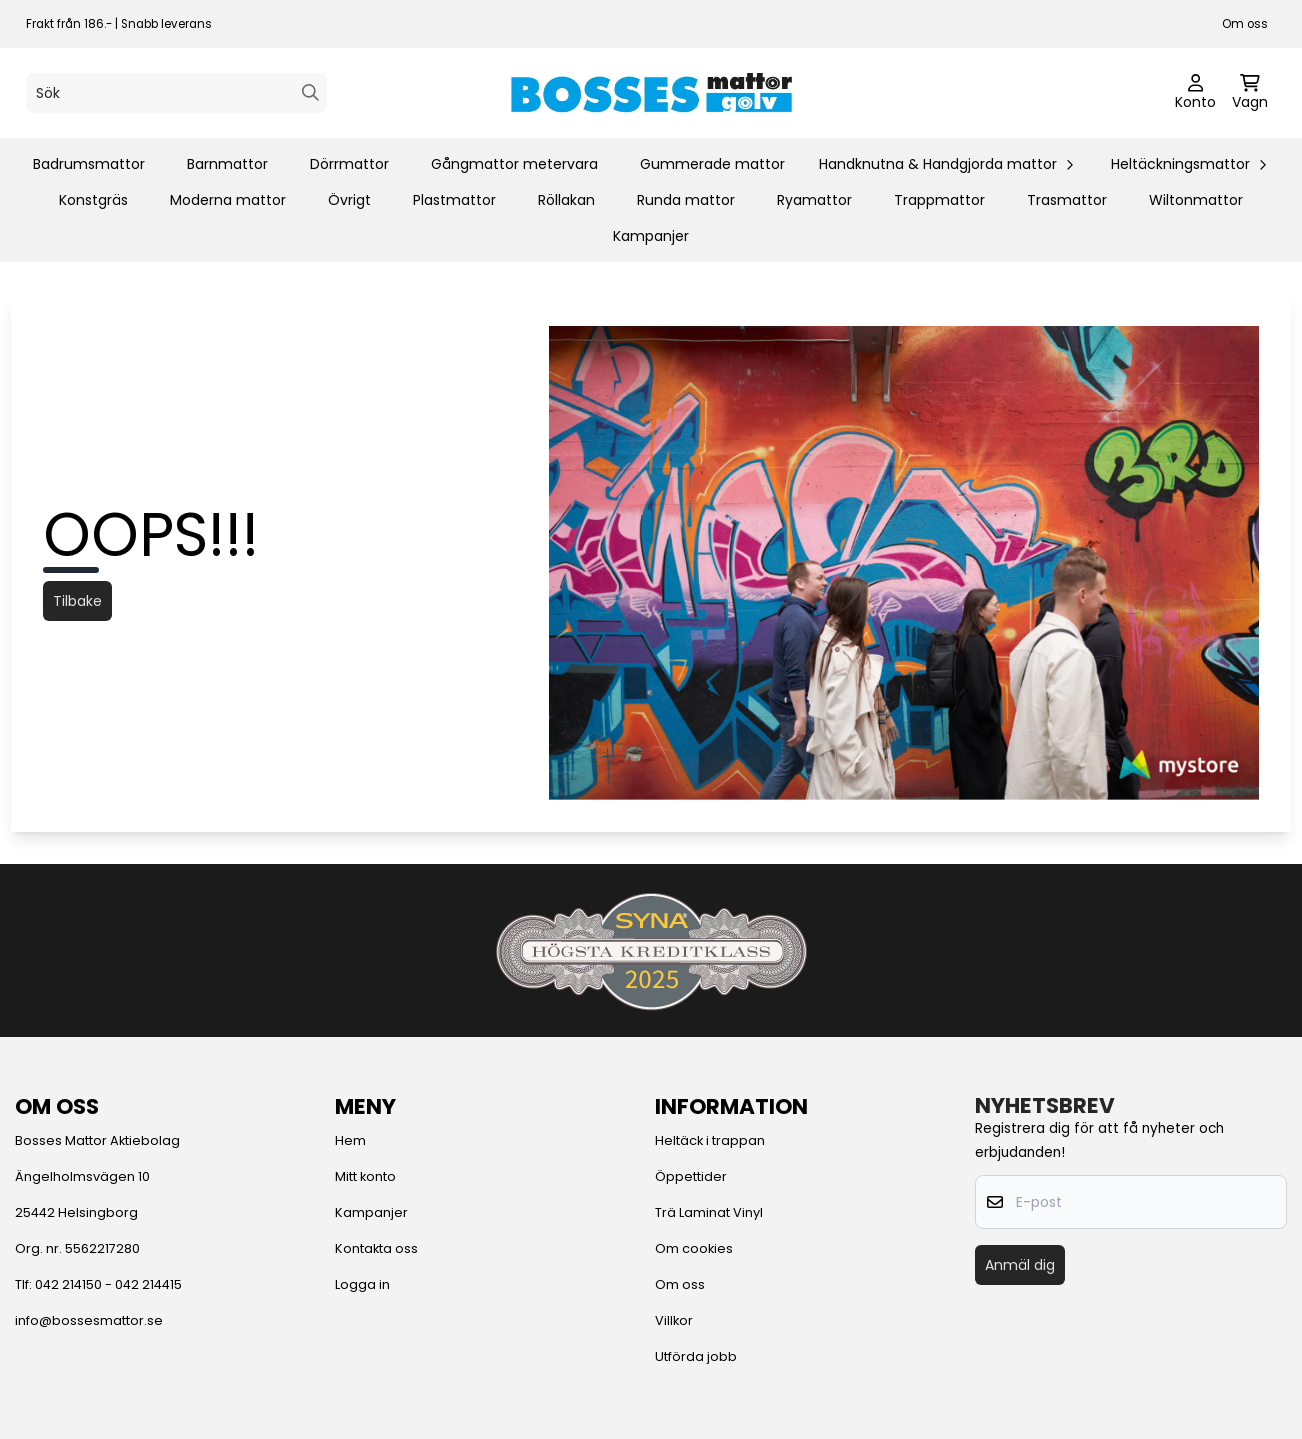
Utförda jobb (696, 1356)
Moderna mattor (228, 200)
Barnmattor (227, 164)
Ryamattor (814, 200)
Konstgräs (93, 200)
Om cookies (694, 1248)
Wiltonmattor (1196, 200)
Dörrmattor (349, 164)
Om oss (1245, 24)
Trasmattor (1067, 200)
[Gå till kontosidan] (1195, 93)
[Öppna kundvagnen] (1250, 93)
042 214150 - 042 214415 (108, 1284)
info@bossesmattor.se (89, 1320)
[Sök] (176, 93)
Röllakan (566, 200)
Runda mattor (686, 200)
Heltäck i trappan (710, 1140)
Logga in (362, 1284)
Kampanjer (651, 236)
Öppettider (691, 1176)
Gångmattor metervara (514, 164)
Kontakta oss (376, 1248)
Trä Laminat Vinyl (709, 1212)
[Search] (310, 92)
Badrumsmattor (89, 164)
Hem (350, 1140)
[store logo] (651, 93)
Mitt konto (365, 1176)
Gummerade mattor (712, 164)
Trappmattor (939, 200)
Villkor (674, 1320)
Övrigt (349, 200)
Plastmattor (454, 200)
